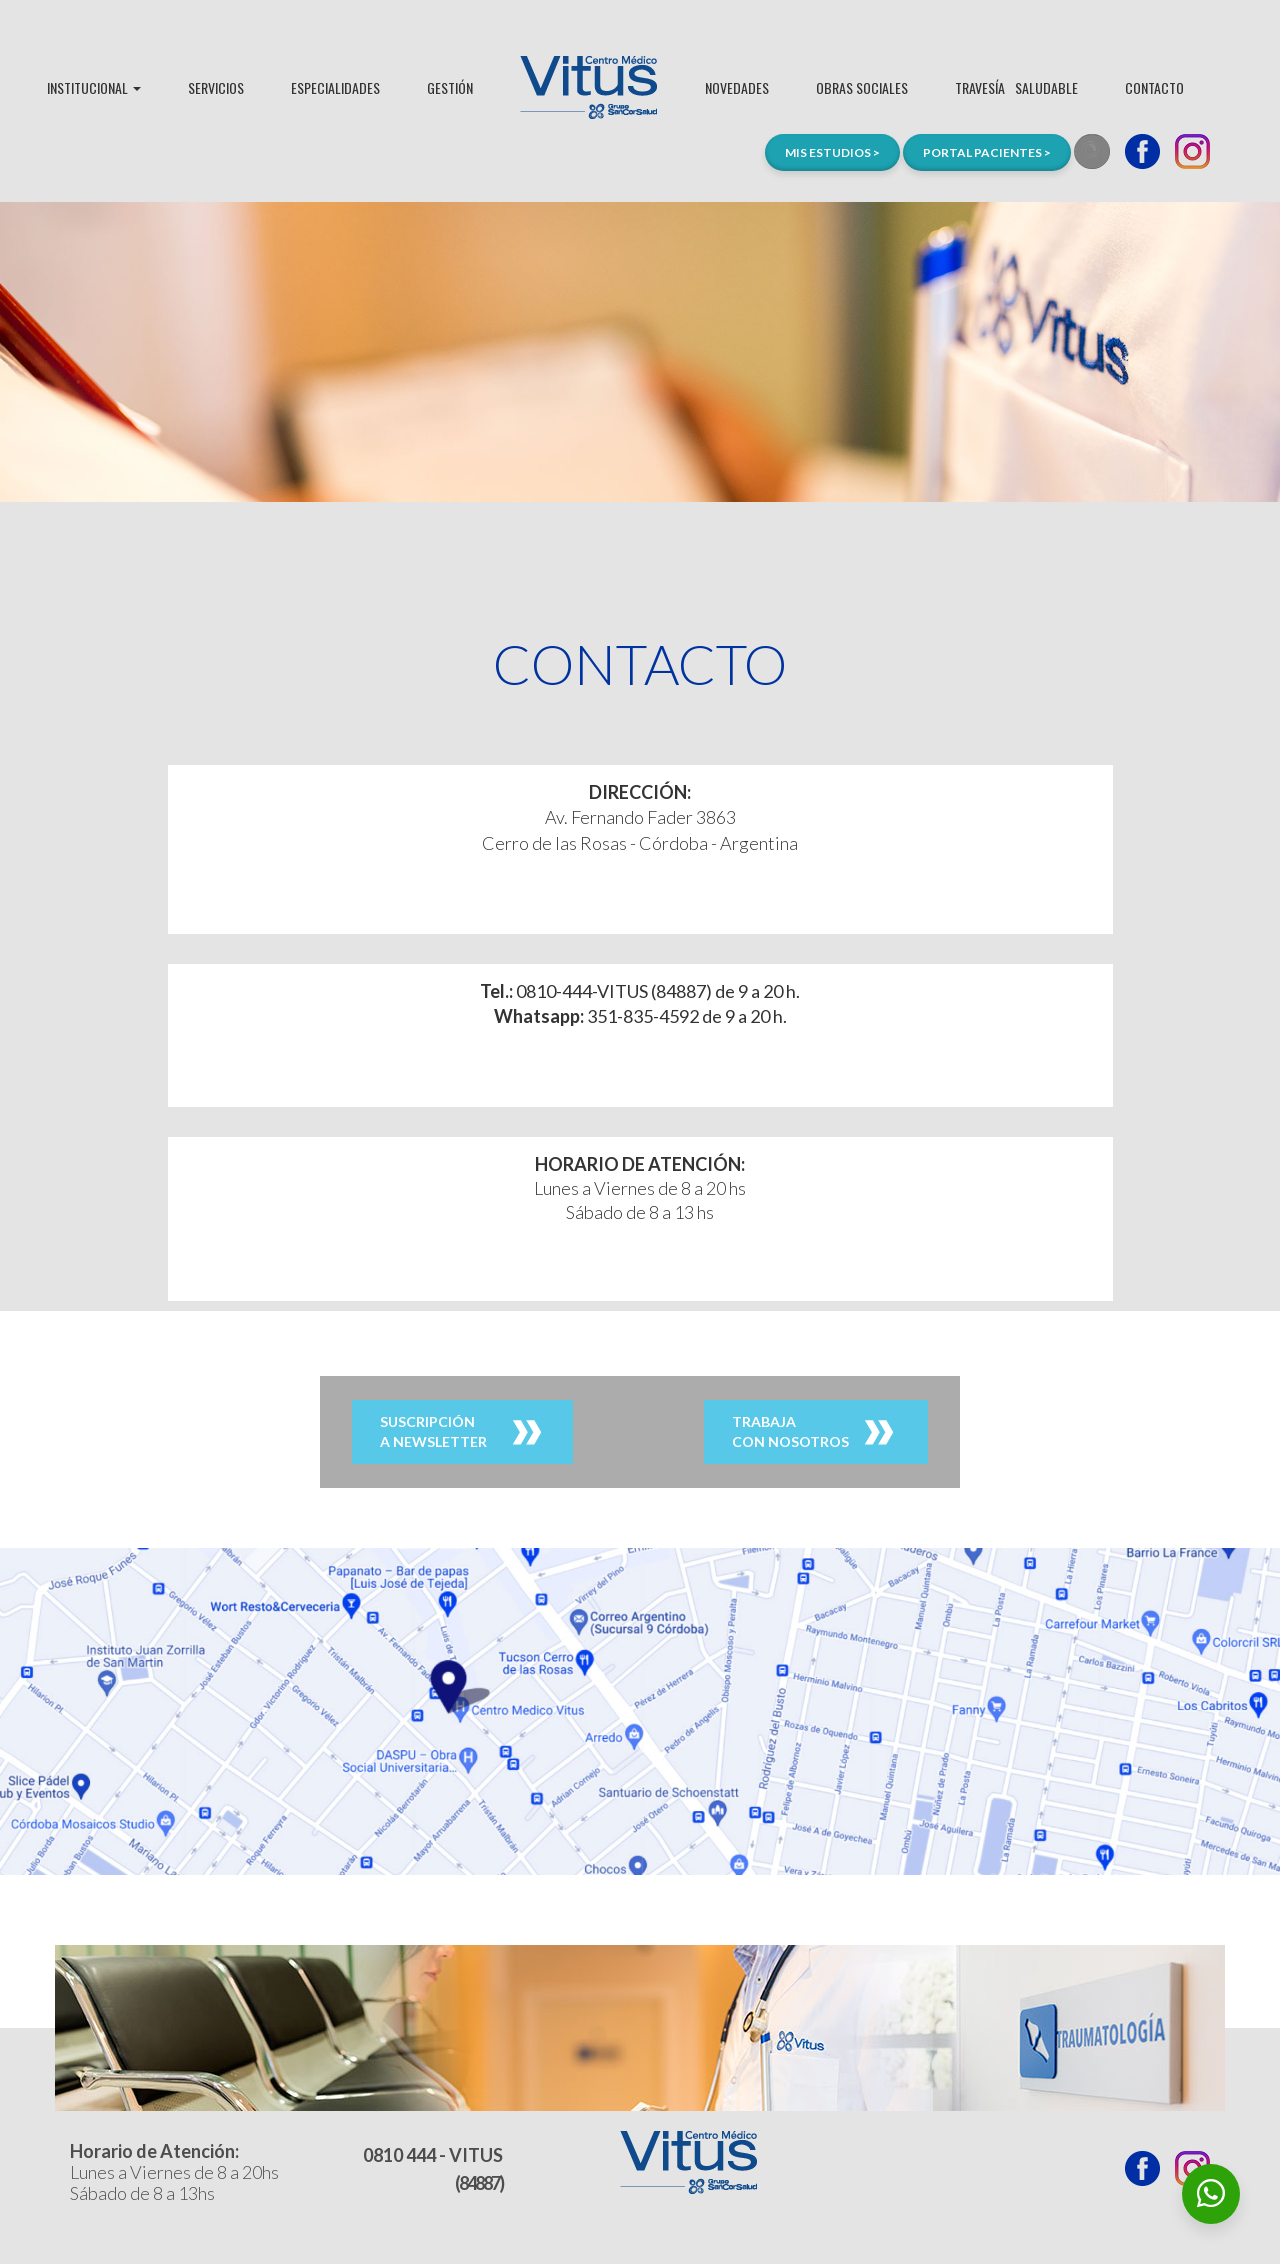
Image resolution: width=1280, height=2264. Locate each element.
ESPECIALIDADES (335, 87)
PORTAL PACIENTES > (987, 152)
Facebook (1142, 151)
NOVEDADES (737, 87)
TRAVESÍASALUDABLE (1016, 87)
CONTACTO (1154, 87)
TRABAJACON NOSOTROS (790, 1431)
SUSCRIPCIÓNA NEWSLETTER (433, 1431)
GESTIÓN (450, 87)
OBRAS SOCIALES (862, 87)
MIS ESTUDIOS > (832, 152)
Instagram (1192, 151)
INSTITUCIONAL (94, 87)
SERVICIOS (216, 87)
